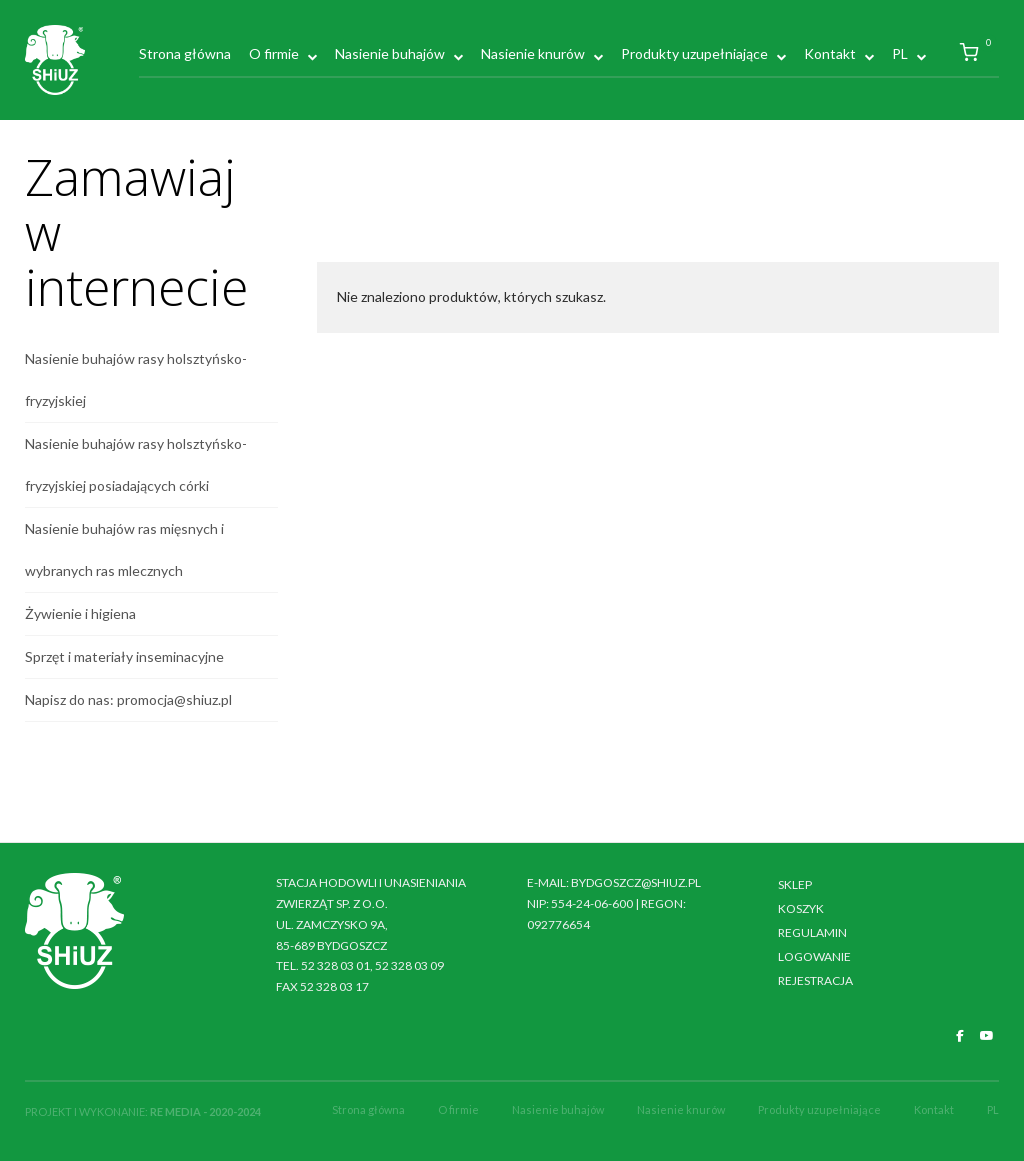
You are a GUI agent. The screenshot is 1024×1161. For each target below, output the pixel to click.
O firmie (274, 53)
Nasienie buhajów (390, 53)
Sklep (795, 884)
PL (900, 53)
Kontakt (830, 53)
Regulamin (812, 932)
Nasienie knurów (533, 53)
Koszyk (801, 908)
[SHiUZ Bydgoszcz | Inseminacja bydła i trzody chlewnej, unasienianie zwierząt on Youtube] (987, 1036)
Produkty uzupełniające (694, 53)
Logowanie (814, 956)
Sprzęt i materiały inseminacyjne (124, 656)
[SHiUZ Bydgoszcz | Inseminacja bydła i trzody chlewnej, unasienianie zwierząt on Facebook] (960, 1036)
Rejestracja (815, 980)
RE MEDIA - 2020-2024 (205, 1111)
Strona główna (185, 53)
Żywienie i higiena (80, 613)
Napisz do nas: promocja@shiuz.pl (128, 699)
